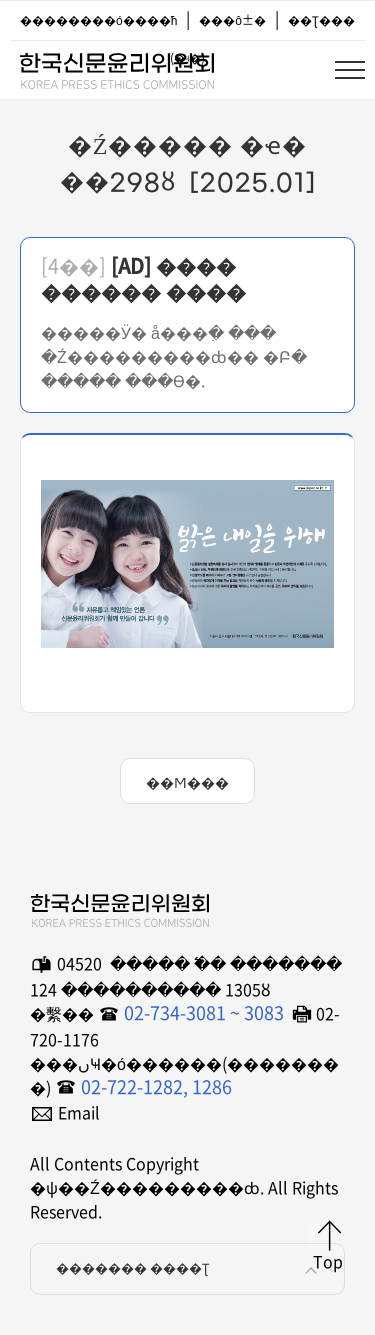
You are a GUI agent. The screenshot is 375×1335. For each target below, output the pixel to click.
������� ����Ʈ (190, 1269)
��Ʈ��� (321, 20)
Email (79, 1112)
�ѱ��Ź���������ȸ (116, 67)
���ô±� (232, 20)
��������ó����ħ (98, 20)
